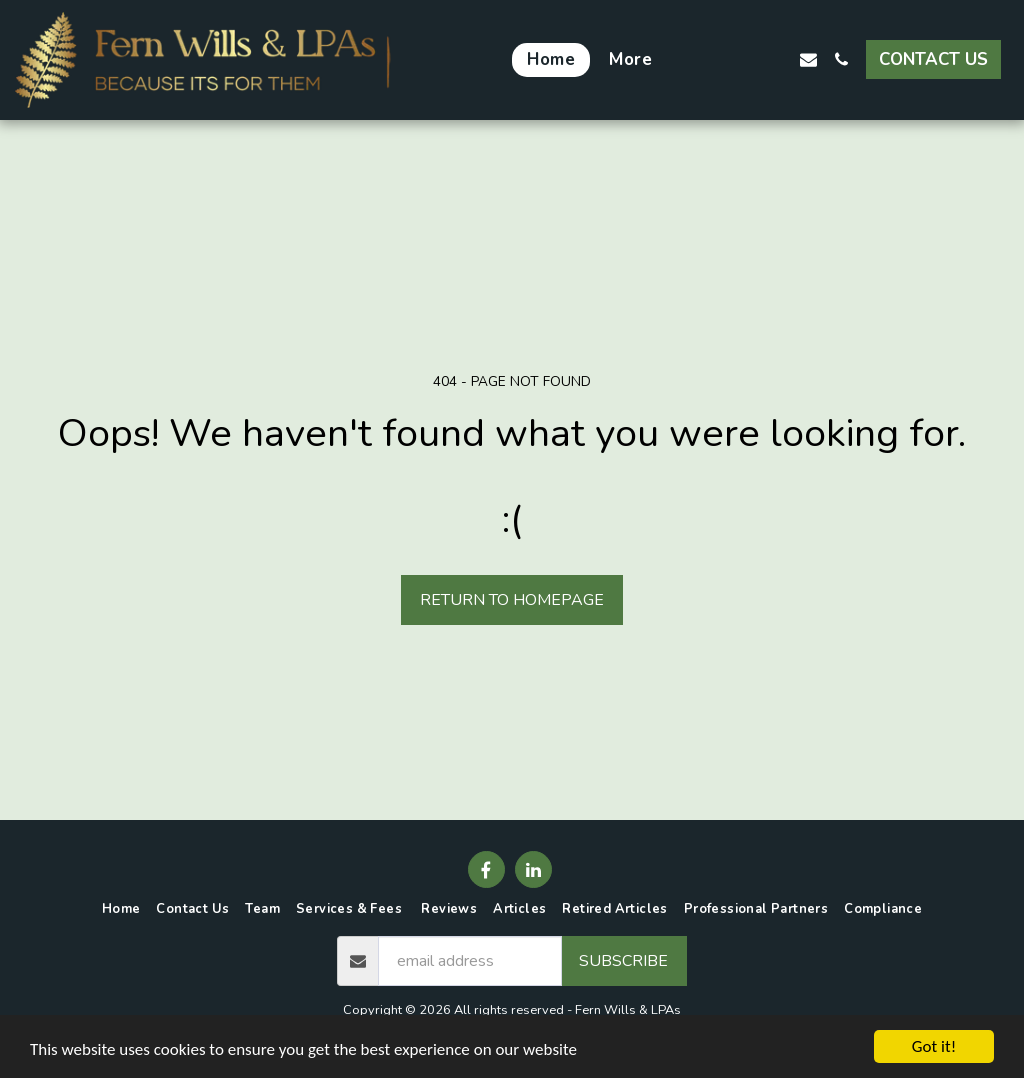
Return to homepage (512, 600)
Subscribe (623, 961)
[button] (709, 59)
